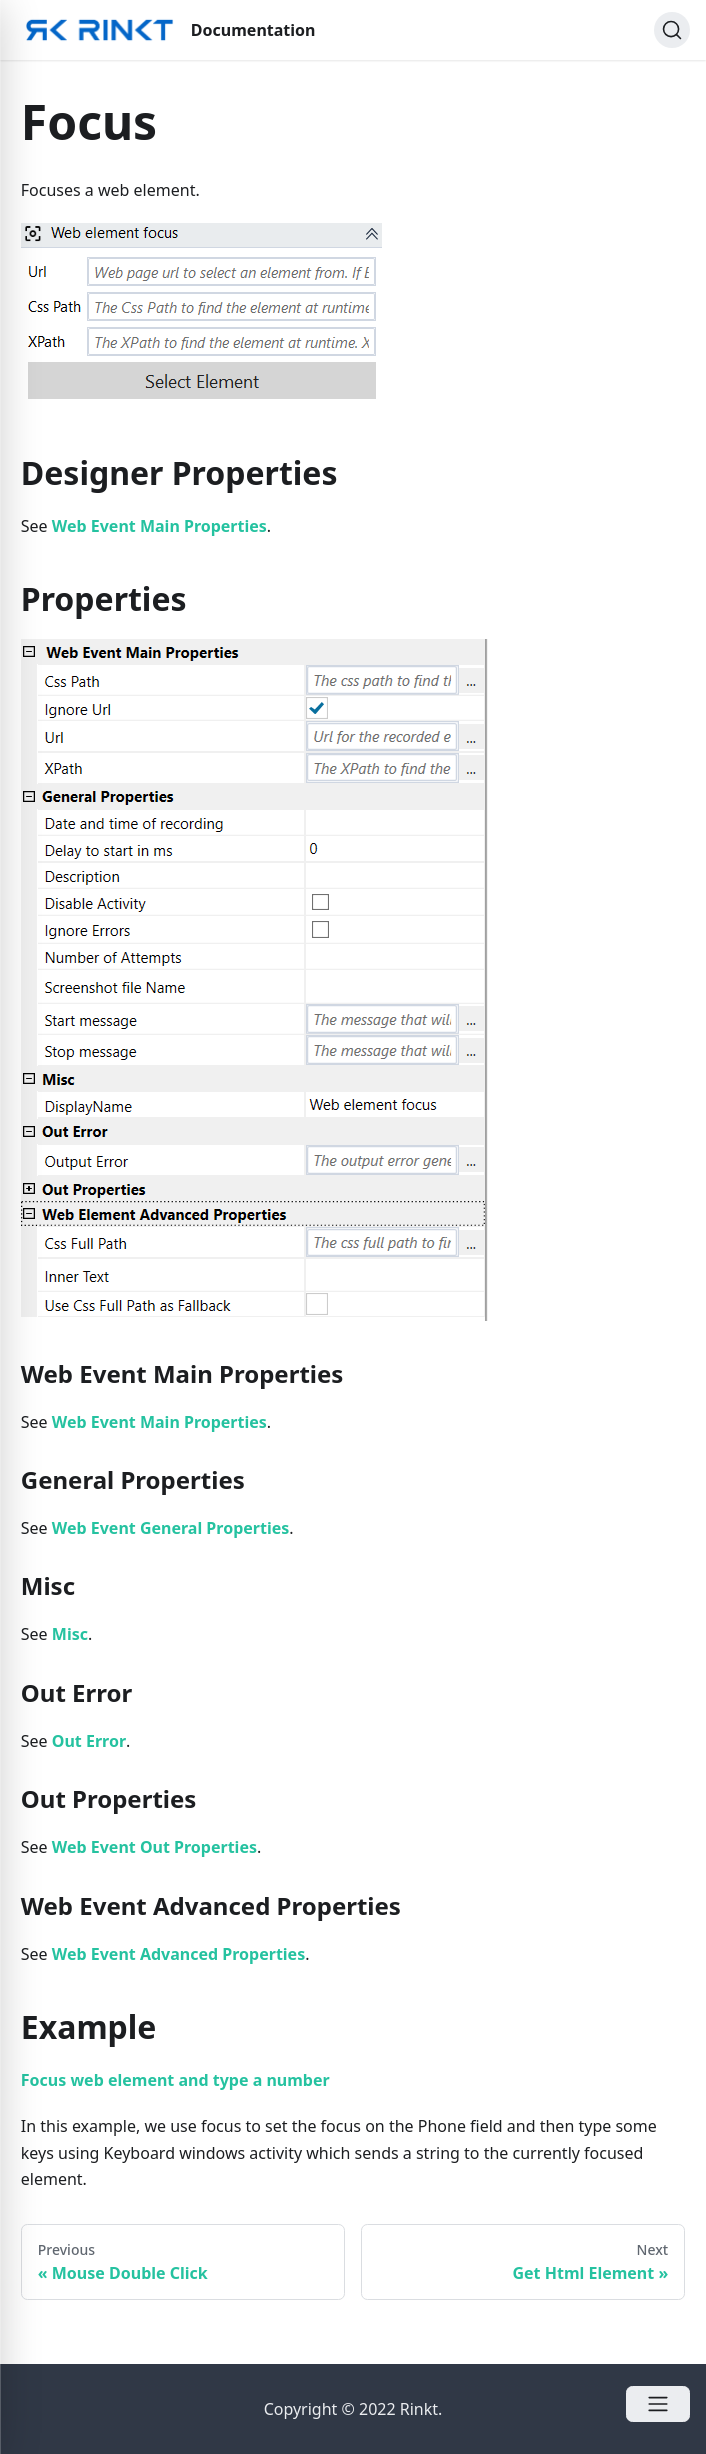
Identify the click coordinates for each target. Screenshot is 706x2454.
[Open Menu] (658, 2404)
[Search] (672, 30)
